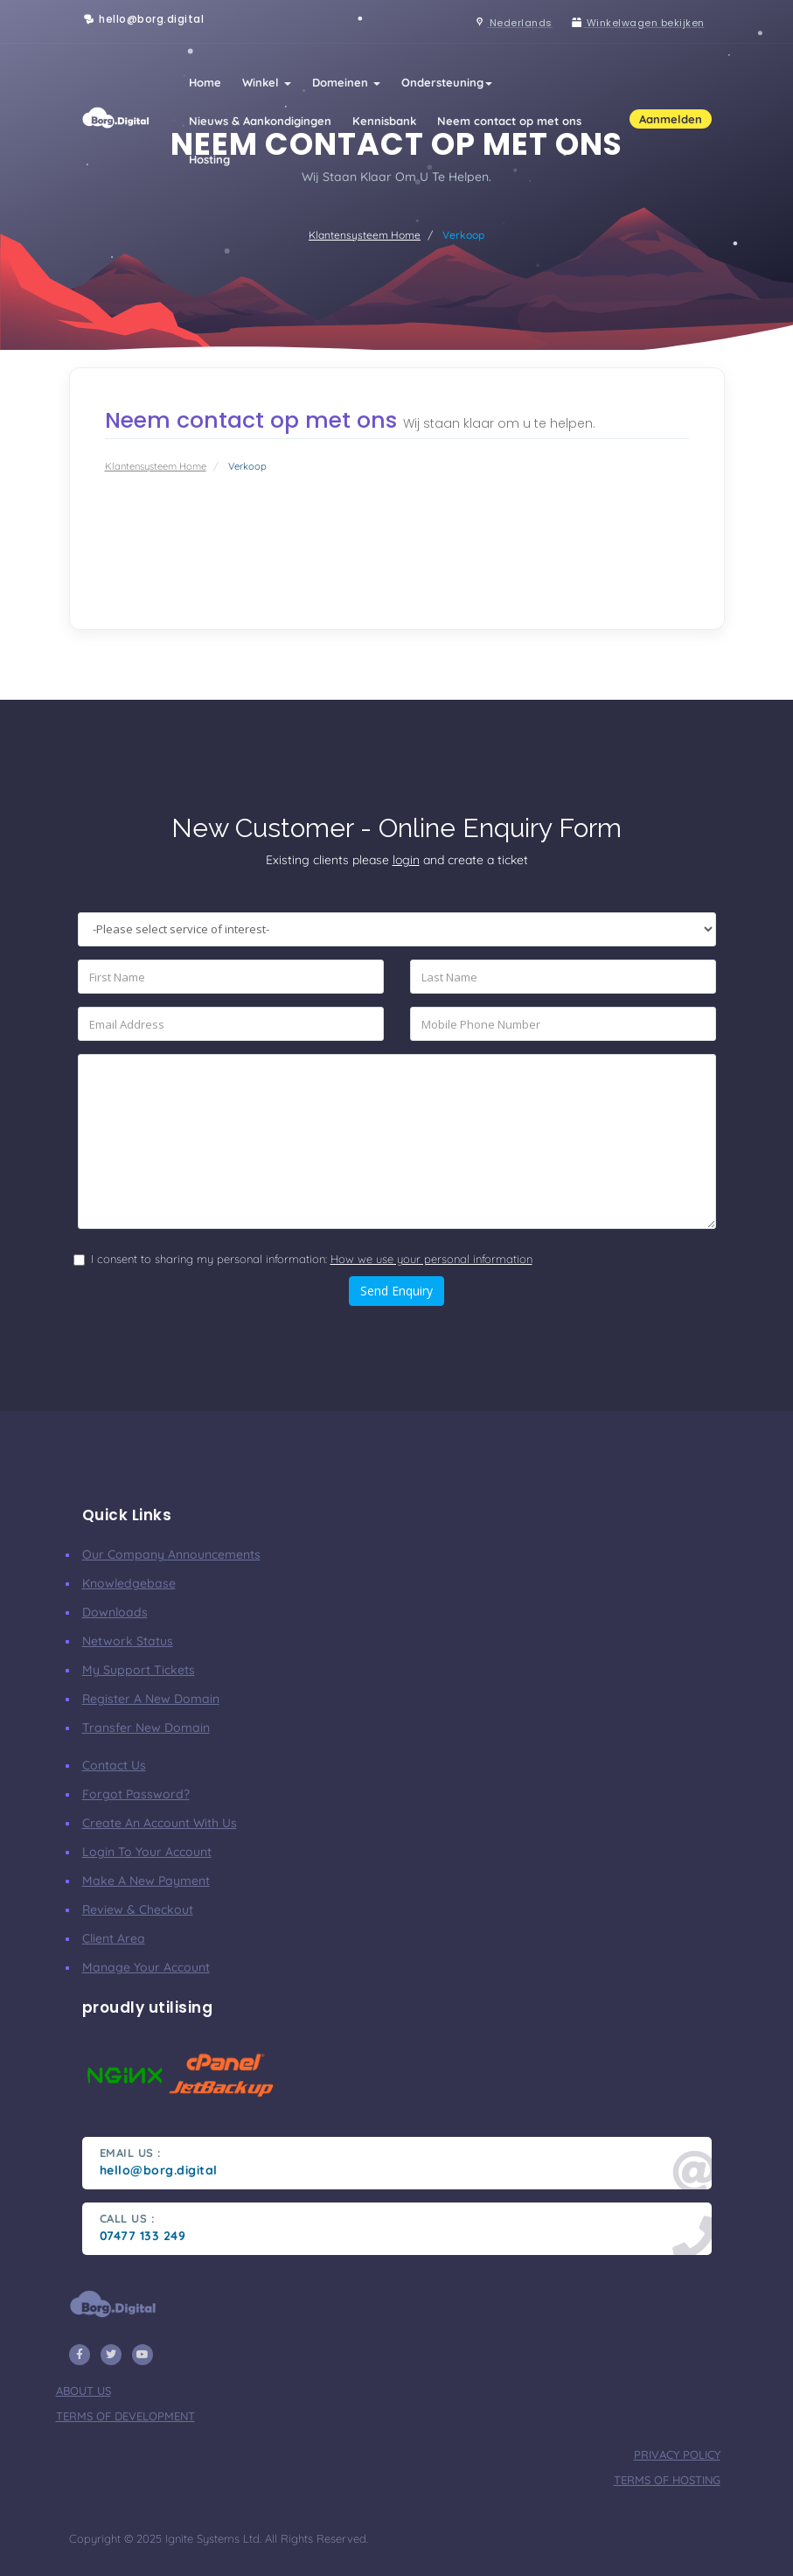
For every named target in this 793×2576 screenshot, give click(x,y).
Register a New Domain (150, 1699)
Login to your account (147, 1852)
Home (205, 82)
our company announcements (171, 1554)
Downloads (115, 1612)
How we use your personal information (431, 1259)
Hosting (209, 159)
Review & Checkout (137, 1909)
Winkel (266, 82)
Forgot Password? (136, 1794)
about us (83, 2391)
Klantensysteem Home (365, 234)
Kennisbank (384, 121)
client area (113, 1938)
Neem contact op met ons (509, 121)
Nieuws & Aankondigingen (260, 121)
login (406, 860)
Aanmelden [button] (670, 119)
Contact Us (114, 1765)
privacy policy (677, 2454)
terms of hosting (667, 2480)
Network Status (127, 1641)
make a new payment (146, 1880)
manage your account (146, 1967)
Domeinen (346, 82)
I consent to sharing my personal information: (311, 1259)
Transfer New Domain (146, 1727)
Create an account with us (159, 1823)
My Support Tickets (138, 1670)
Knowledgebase (129, 1583)
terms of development (125, 2416)
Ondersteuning (446, 82)
